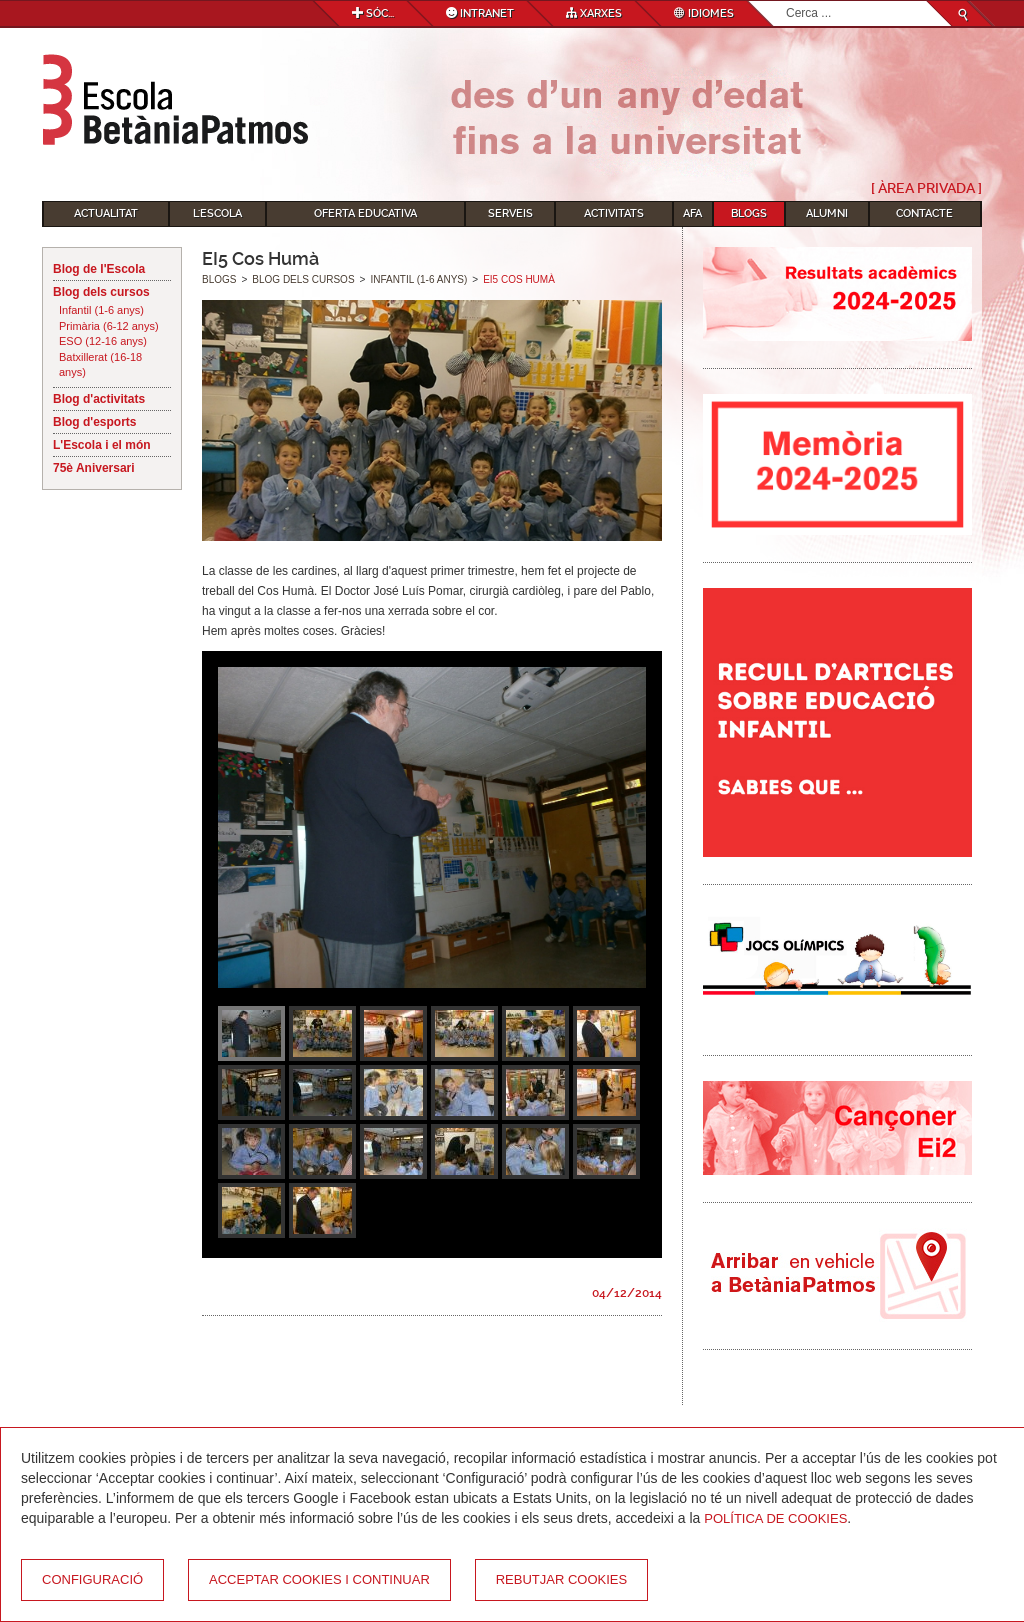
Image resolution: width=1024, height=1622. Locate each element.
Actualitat (106, 213)
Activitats (614, 213)
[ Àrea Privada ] (926, 188)
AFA (692, 213)
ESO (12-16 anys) (103, 341)
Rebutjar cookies (561, 1579)
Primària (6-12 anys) (109, 326)
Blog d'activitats (99, 399)
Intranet (480, 13)
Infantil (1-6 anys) (101, 310)
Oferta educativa (365, 213)
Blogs (749, 213)
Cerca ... (786, 1)
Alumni (827, 213)
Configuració (92, 1579)
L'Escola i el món (102, 445)
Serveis (510, 213)
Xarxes (594, 13)
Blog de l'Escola (99, 269)
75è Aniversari (94, 468)
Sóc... (373, 13)
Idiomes (704, 13)
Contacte (924, 213)
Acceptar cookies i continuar (319, 1579)
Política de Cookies (775, 1518)
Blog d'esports (95, 422)
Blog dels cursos (101, 292)
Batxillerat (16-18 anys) (100, 365)
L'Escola (217, 213)
